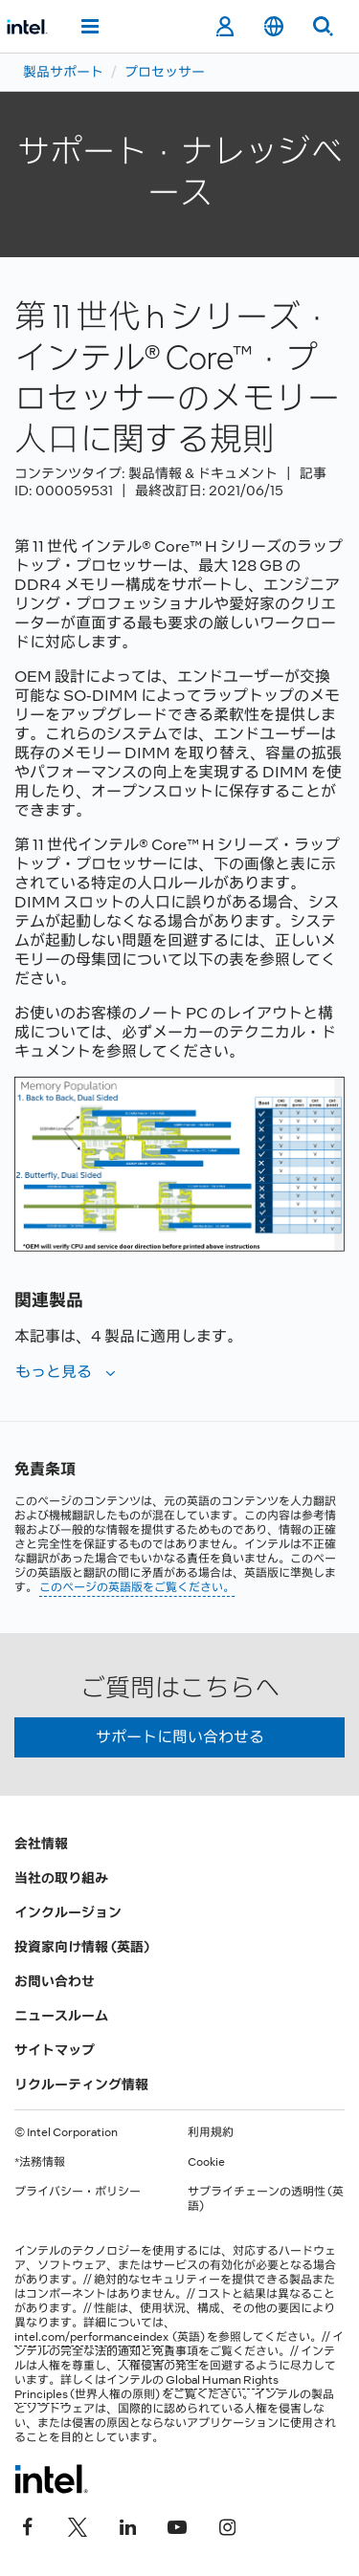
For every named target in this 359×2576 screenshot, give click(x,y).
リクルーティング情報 (81, 2084)
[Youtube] (177, 2525)
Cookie (206, 2162)
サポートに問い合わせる (180, 1737)
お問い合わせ (54, 1981)
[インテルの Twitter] (77, 2525)
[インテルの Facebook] (27, 2525)
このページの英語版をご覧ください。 (137, 1587)
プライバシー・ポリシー (77, 2191)
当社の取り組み (61, 1878)
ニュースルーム (61, 2015)
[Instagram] (226, 2525)
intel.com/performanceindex (91, 2337)
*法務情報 (39, 2162)
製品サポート (63, 71)
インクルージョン (68, 1912)
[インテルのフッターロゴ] (51, 2478)
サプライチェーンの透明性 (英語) (266, 2199)
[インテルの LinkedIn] (127, 2525)
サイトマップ (54, 2050)
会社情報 (41, 1843)
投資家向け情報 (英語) (81, 1946)
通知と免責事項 (158, 2351)
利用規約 (211, 2132)
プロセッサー (164, 71)
